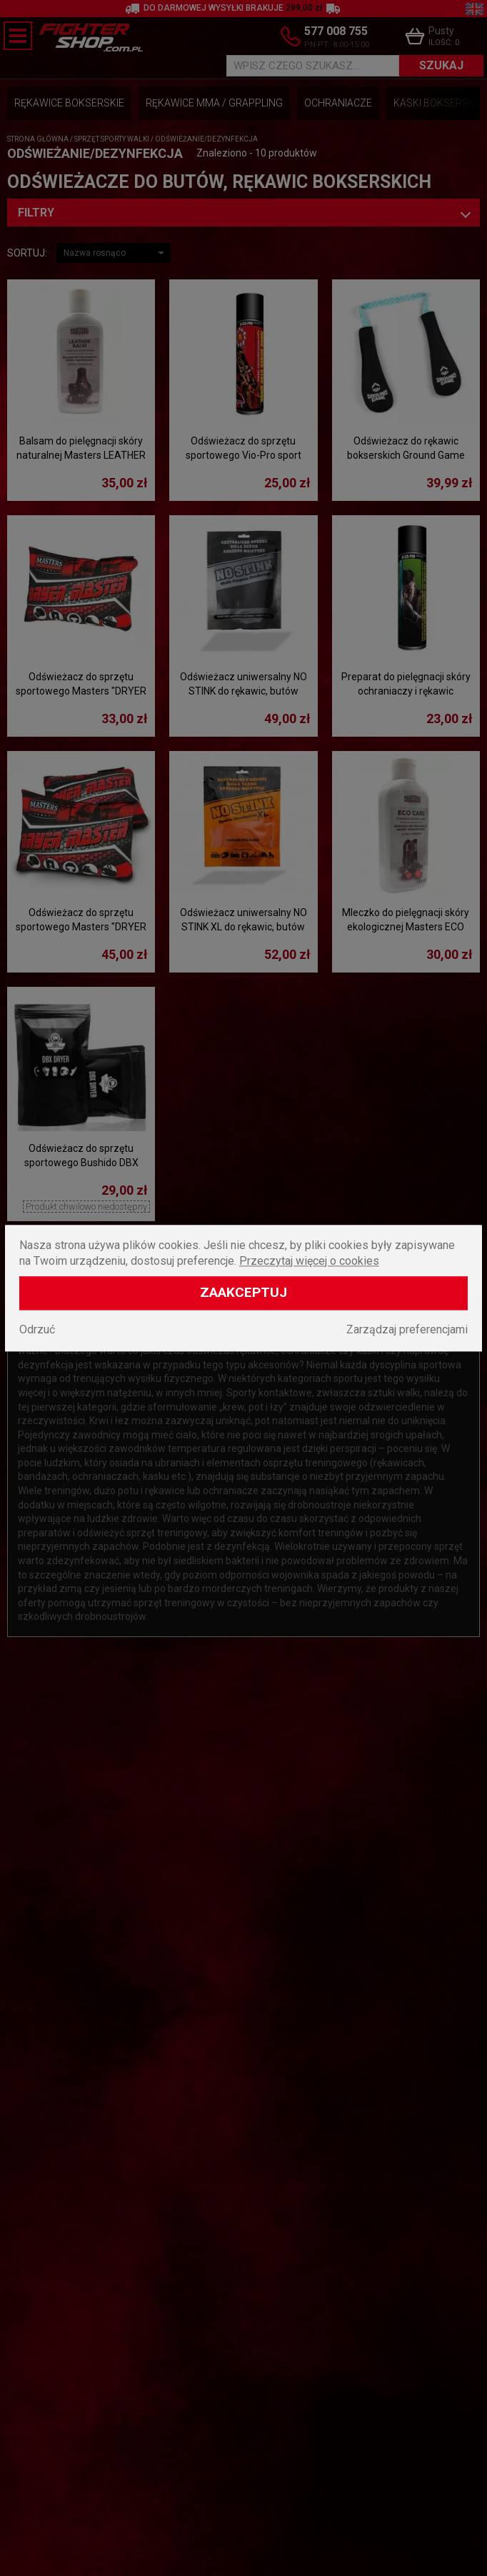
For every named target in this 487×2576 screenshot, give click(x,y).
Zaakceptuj (243, 1292)
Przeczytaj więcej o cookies (309, 1261)
